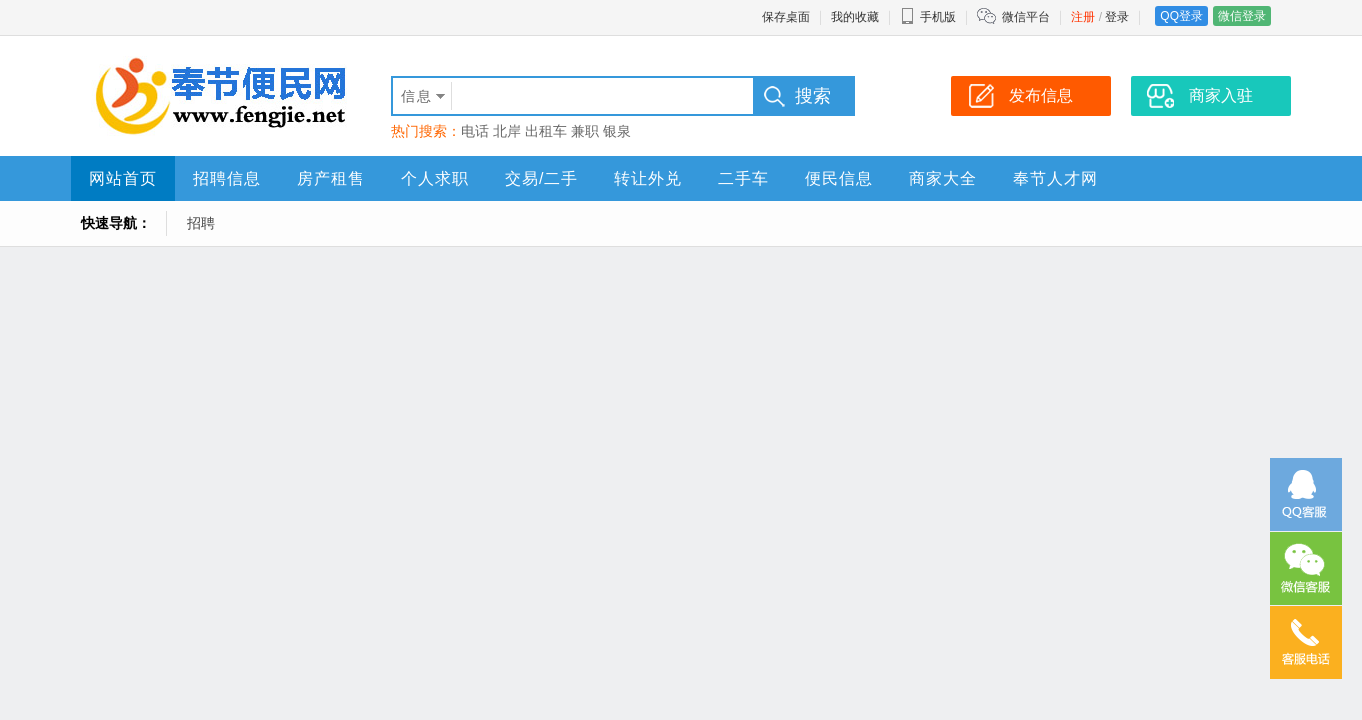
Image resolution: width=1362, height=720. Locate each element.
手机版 (928, 17)
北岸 (507, 131)
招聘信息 (227, 178)
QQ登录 (1181, 16)
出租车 (546, 131)
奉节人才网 (1055, 178)
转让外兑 (648, 178)
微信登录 (1242, 16)
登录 (1117, 17)
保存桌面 (786, 17)
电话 (475, 131)
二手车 (743, 178)
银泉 (617, 131)
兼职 (585, 131)
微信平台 (1026, 17)
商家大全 (943, 178)
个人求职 (435, 178)
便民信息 (839, 178)
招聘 (201, 223)
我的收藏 (855, 17)
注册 (1083, 17)
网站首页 (123, 178)
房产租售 (331, 178)
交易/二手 (541, 178)
